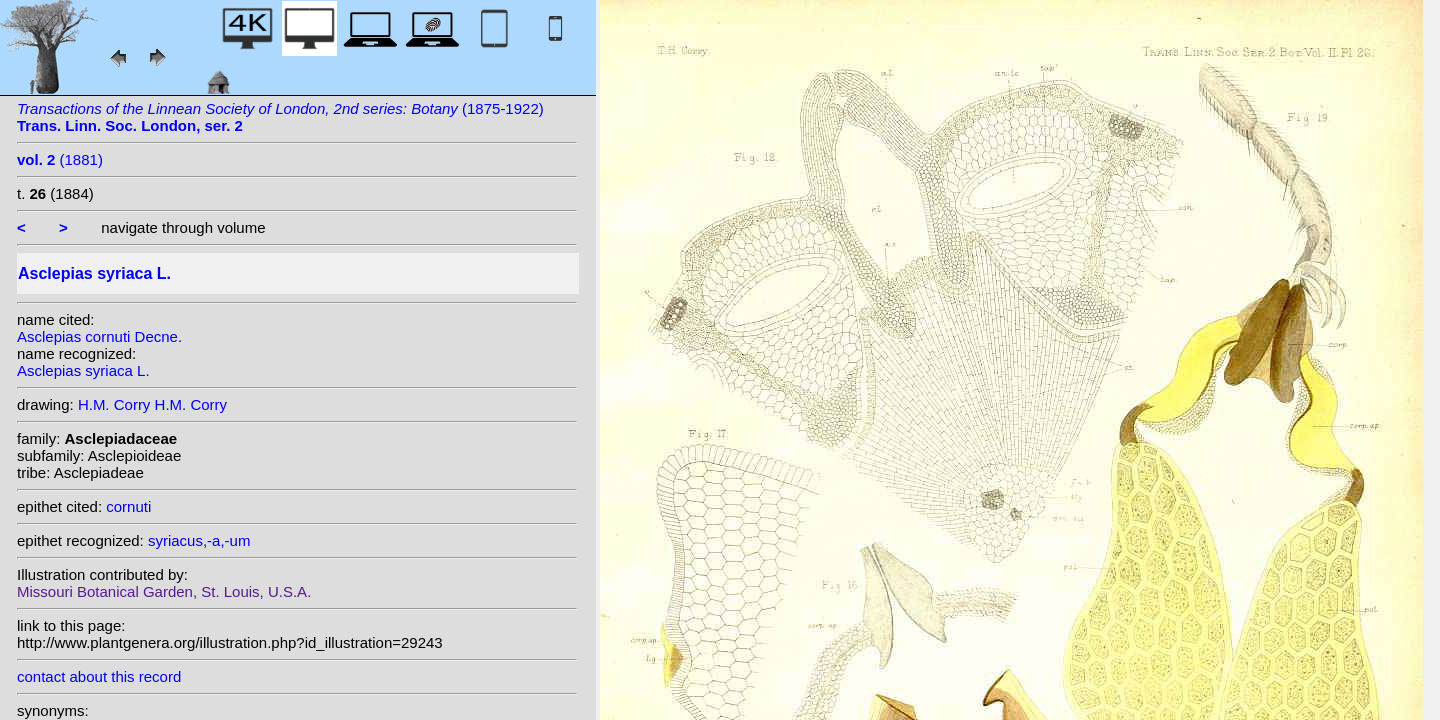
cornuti (128, 506)
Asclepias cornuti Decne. (99, 336)
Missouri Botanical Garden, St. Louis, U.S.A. (164, 591)
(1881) (60, 159)
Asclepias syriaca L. (83, 370)
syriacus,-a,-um (199, 540)
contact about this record (99, 676)
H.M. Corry (114, 404)
